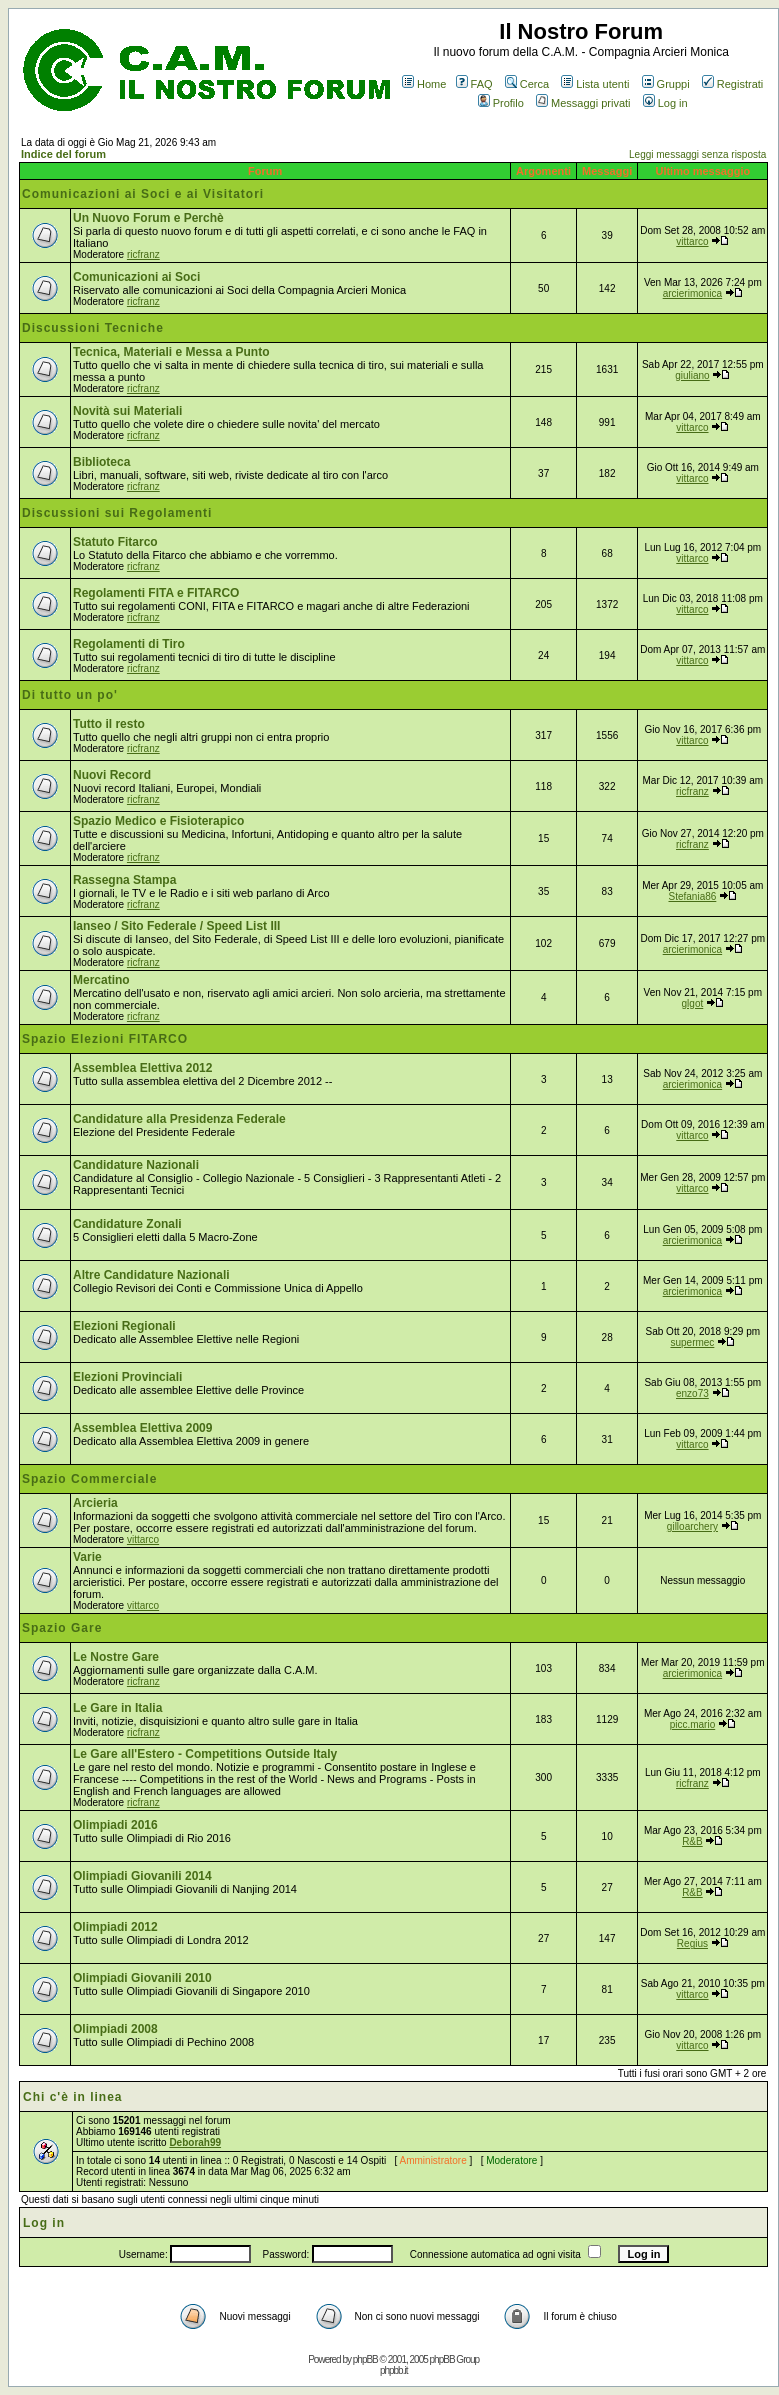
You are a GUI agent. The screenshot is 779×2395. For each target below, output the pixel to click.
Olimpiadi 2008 (115, 2029)
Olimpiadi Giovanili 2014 (142, 1876)
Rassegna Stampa (124, 880)
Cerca (527, 84)
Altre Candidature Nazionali (151, 1275)
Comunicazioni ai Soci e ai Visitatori (143, 194)
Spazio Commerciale (89, 1479)
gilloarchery (692, 1526)
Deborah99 (195, 2142)
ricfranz (143, 254)
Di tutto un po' (70, 695)
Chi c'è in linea (73, 2097)
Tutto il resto (109, 724)
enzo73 (692, 1393)
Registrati (732, 84)
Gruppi (666, 84)
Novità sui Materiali (127, 411)
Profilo (501, 103)
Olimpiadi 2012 (115, 1927)
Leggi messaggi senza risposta (697, 154)
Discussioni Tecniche (93, 328)
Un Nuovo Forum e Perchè (148, 218)
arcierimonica (692, 293)
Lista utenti (595, 84)
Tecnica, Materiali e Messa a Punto (171, 352)
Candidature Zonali (127, 1224)
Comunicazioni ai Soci (136, 277)
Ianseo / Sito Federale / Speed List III (176, 926)
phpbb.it (394, 2370)
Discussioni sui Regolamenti (117, 513)
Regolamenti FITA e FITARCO (156, 593)
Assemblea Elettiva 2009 (142, 1428)
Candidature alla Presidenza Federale (179, 1119)
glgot (693, 1003)
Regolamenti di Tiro (129, 644)
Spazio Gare (62, 1628)
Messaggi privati (583, 103)
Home (424, 84)
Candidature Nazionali (136, 1165)
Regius (692, 1943)
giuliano (692, 375)
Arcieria (95, 1503)
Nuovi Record (112, 775)
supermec (692, 1342)
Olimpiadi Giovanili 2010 (142, 1978)
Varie (87, 1557)
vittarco (692, 241)
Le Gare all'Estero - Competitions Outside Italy (205, 1754)
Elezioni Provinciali (127, 1377)
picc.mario (693, 1724)
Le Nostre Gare (116, 1657)
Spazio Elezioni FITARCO (105, 1039)
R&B (692, 1841)
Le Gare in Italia (117, 1708)
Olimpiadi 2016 (115, 1825)
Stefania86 (693, 896)
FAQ (474, 84)
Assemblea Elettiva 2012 (142, 1068)
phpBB (365, 2359)
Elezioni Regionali (124, 1326)
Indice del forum (63, 154)
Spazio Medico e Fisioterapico (158, 821)
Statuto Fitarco (115, 542)
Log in (665, 103)
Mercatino (101, 980)
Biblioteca (101, 462)
